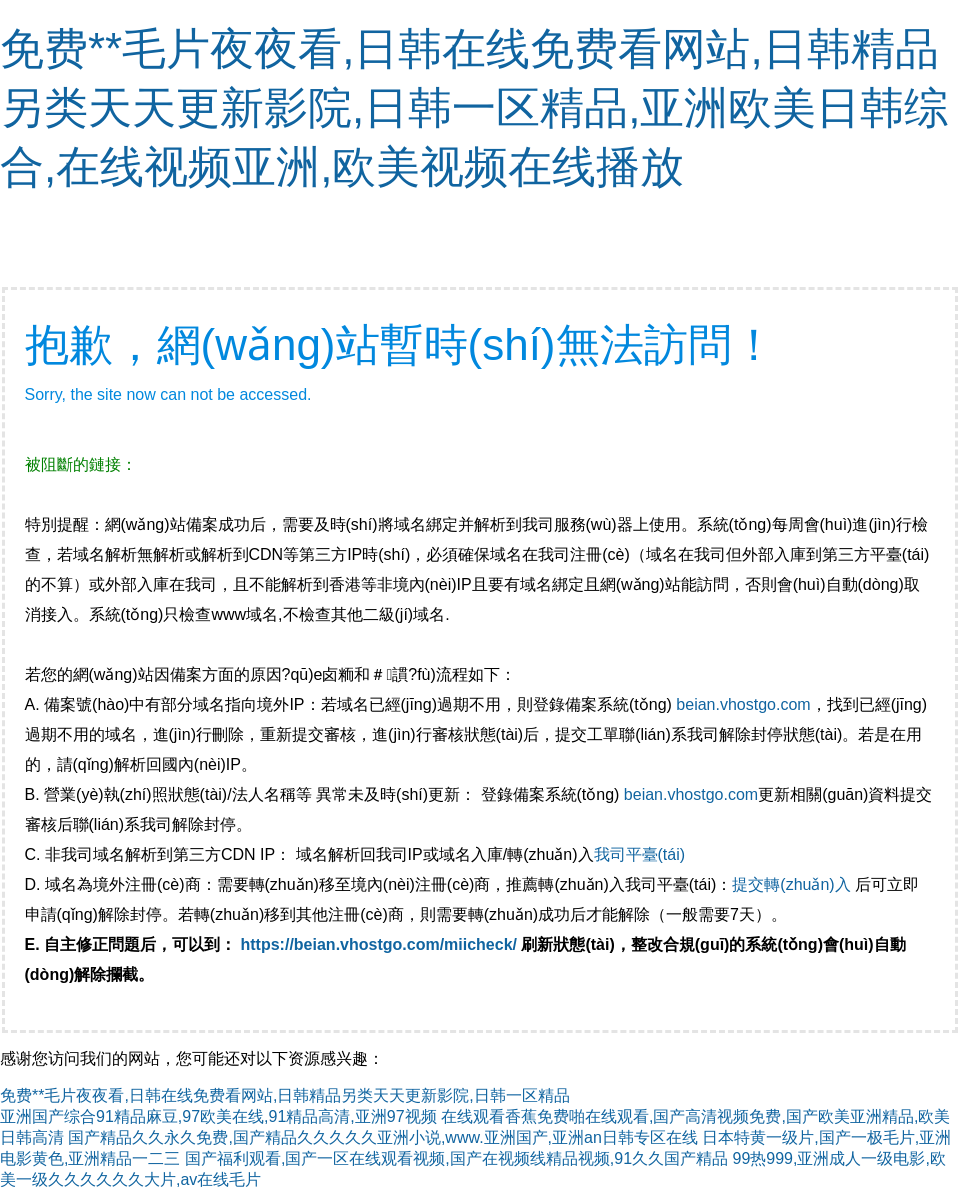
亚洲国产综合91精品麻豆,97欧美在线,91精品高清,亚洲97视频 (218, 1116)
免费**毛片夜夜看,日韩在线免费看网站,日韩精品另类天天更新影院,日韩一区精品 (285, 1095)
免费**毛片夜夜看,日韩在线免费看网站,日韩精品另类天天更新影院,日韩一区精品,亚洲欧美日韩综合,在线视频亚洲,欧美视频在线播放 (474, 107)
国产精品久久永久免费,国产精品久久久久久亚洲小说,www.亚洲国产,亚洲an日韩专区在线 (382, 1137)
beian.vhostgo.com (743, 704)
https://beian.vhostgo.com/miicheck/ (379, 944)
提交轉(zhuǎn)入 (791, 884)
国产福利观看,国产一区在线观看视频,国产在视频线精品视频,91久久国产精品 (456, 1158)
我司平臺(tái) (642, 854)
